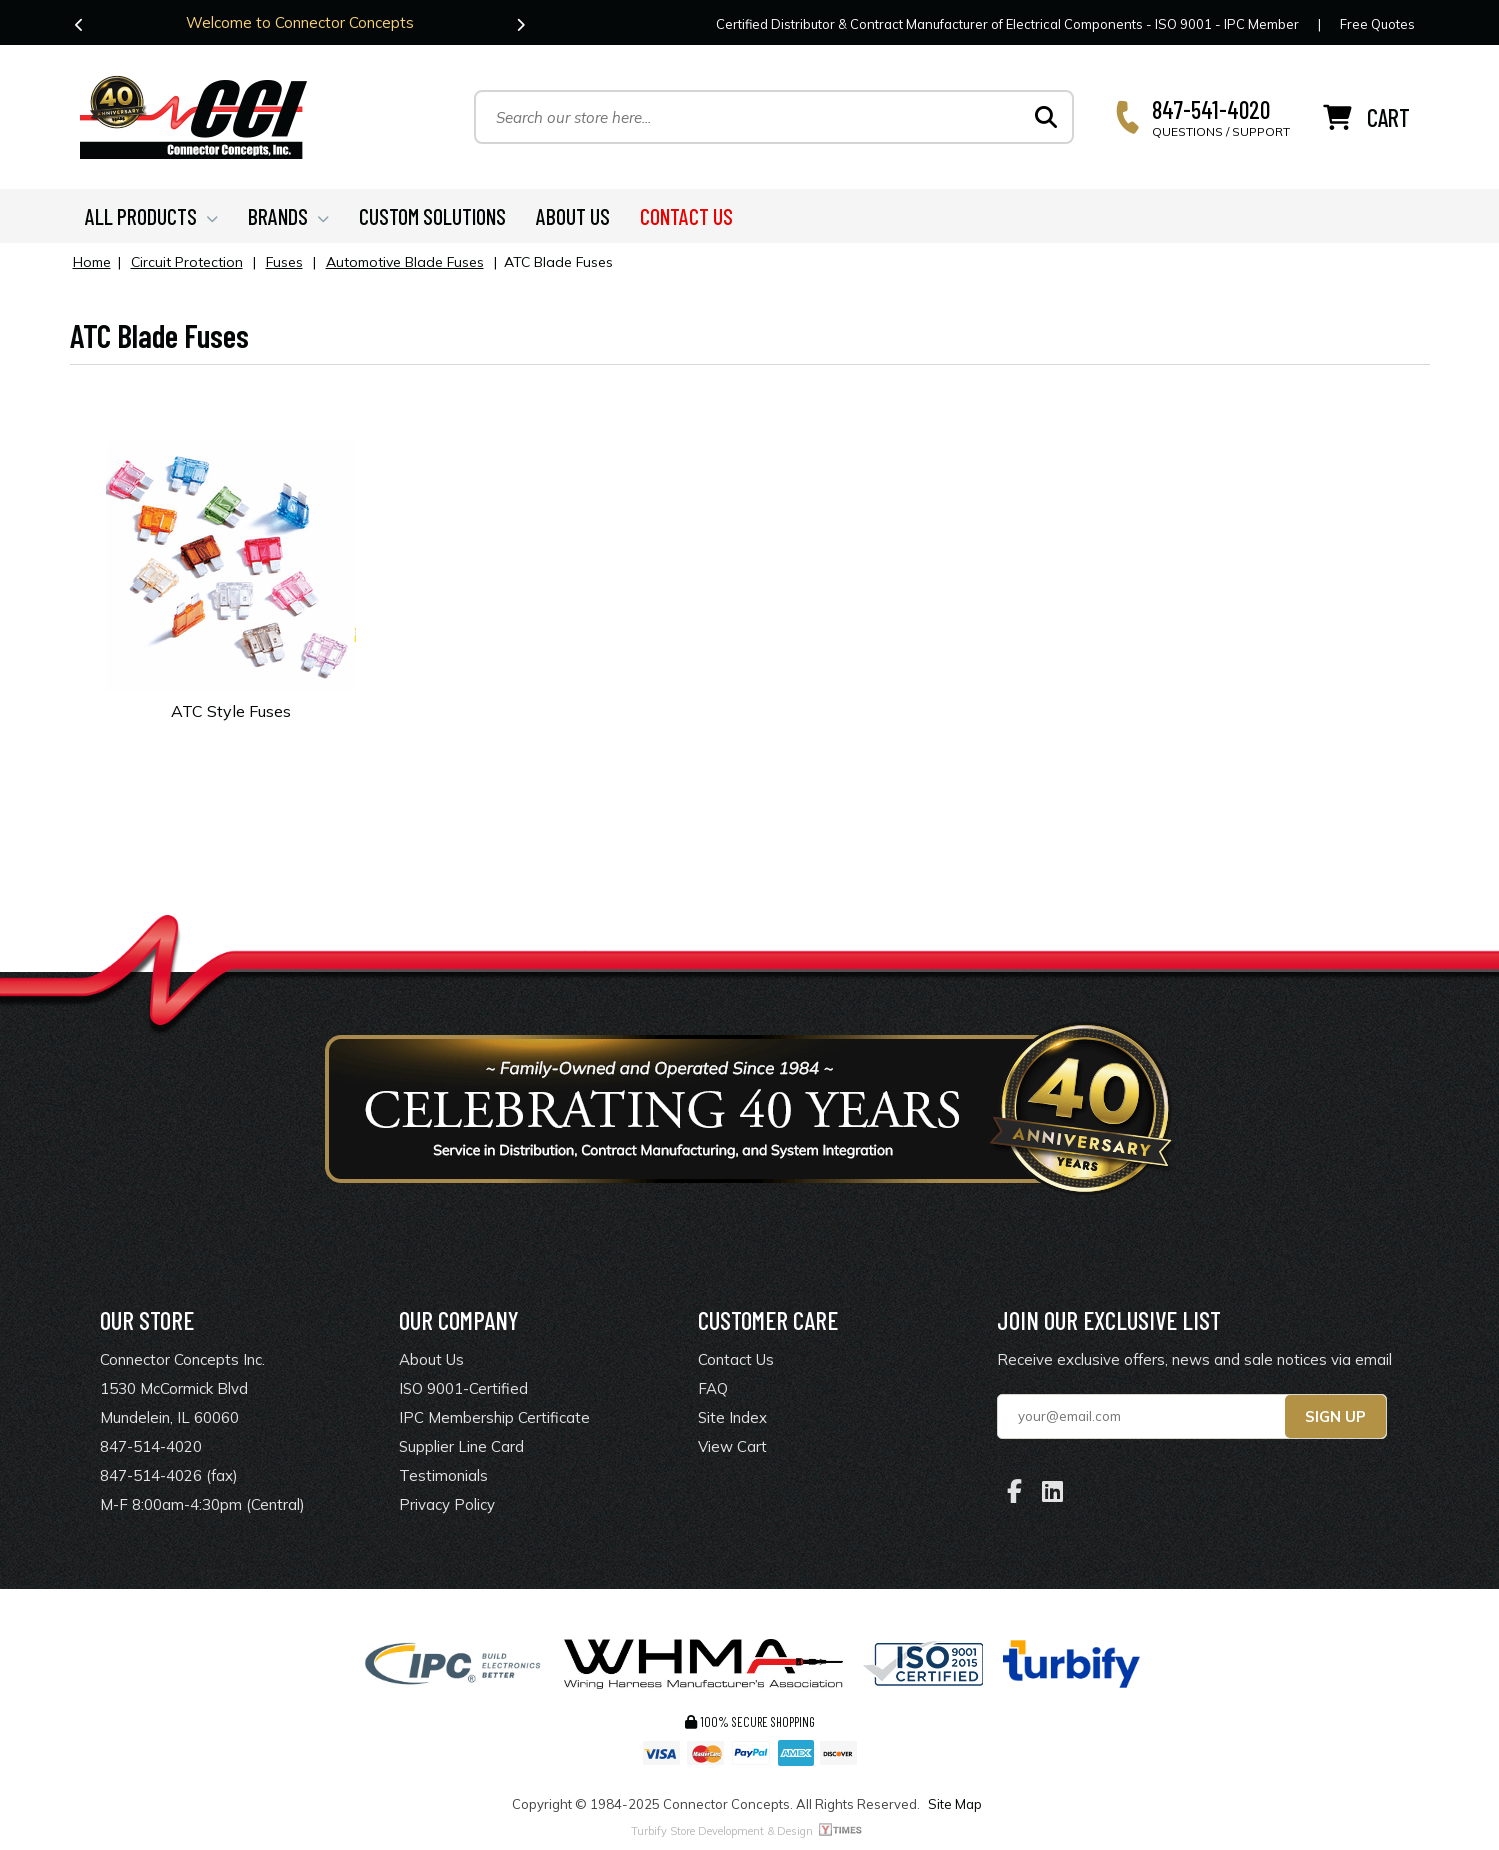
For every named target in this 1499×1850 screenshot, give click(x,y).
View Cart (732, 1446)
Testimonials (443, 1475)
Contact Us (736, 1359)
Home (92, 262)
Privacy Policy (447, 1504)
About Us (431, 1359)
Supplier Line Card (461, 1446)
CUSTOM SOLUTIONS (432, 216)
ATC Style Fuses (231, 711)
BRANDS (288, 216)
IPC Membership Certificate (494, 1417)
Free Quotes (1377, 24)
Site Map (955, 1804)
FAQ (713, 1388)
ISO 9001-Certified (463, 1388)
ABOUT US (573, 216)
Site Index (732, 1417)
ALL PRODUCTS (151, 216)
